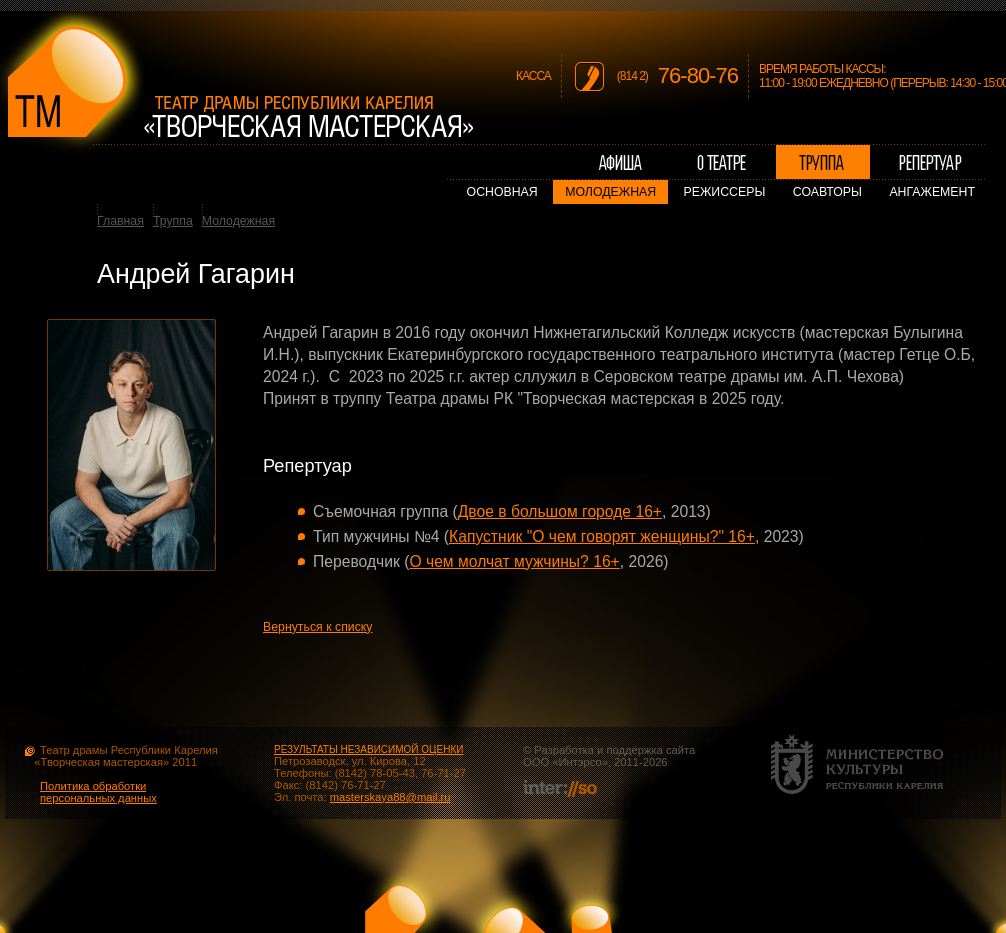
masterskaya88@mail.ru (390, 797)
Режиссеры (725, 192)
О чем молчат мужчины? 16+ (514, 561)
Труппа (173, 221)
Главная (120, 221)
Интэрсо (579, 762)
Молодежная (610, 192)
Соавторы (827, 192)
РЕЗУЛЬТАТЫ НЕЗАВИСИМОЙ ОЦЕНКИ (368, 749)
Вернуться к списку (318, 627)
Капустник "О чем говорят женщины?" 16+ (602, 536)
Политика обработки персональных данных (98, 792)
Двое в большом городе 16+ (560, 511)
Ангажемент (932, 192)
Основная (502, 192)
